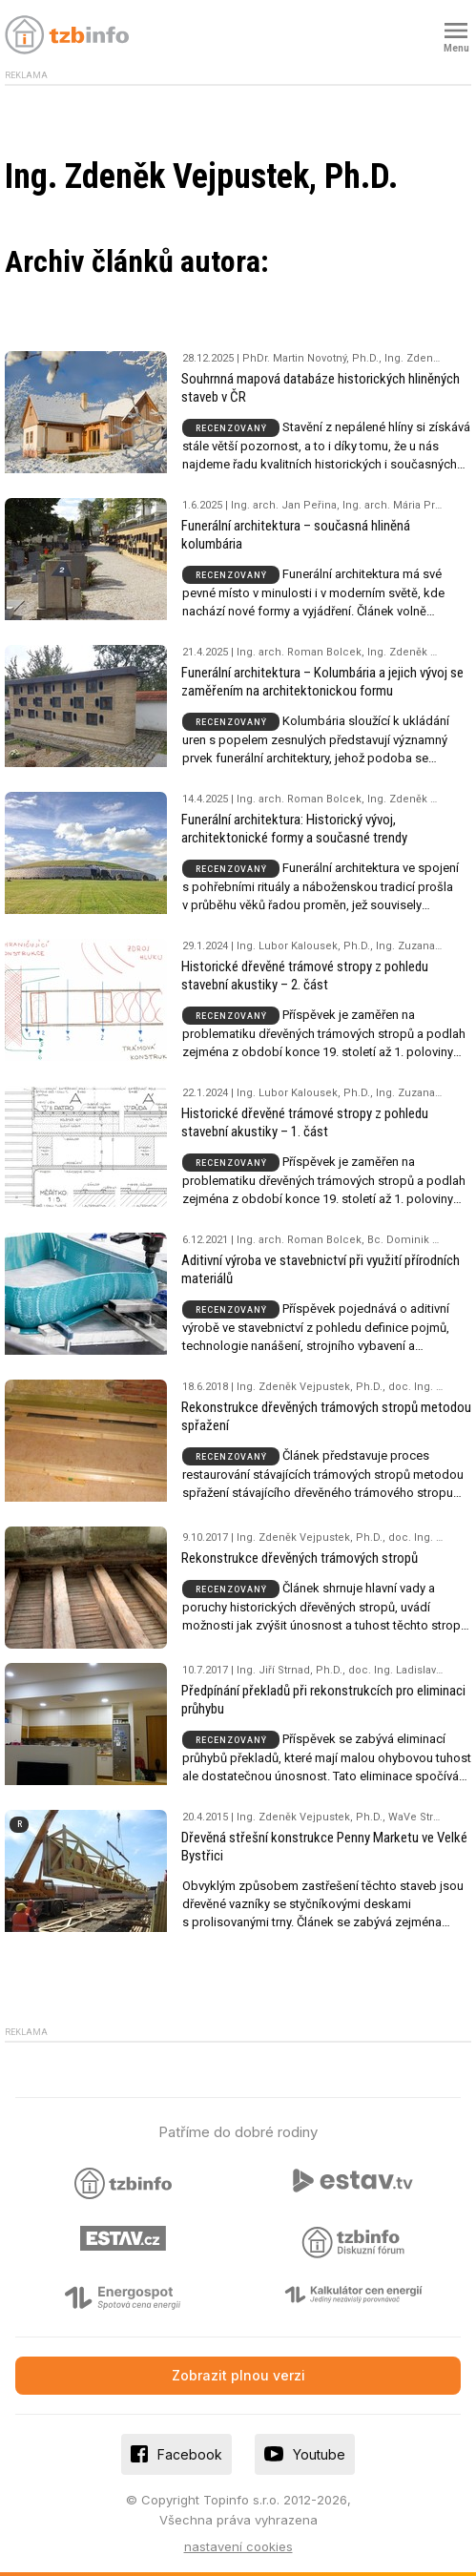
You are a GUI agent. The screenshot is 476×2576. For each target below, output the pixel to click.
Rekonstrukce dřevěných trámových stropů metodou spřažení (326, 1416)
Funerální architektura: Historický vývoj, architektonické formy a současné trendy (294, 828)
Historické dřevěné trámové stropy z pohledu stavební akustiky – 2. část (304, 975)
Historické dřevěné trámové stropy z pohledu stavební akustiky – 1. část (304, 1122)
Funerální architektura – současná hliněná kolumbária (295, 534)
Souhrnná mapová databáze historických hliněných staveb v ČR (320, 387)
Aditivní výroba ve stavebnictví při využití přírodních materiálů (320, 1269)
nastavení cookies (238, 2546)
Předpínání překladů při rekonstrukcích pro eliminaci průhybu (323, 1699)
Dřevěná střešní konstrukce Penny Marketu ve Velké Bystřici (324, 1846)
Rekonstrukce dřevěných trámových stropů (299, 1558)
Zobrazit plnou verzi (238, 2375)
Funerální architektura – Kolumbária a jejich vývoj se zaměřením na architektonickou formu (322, 681)
